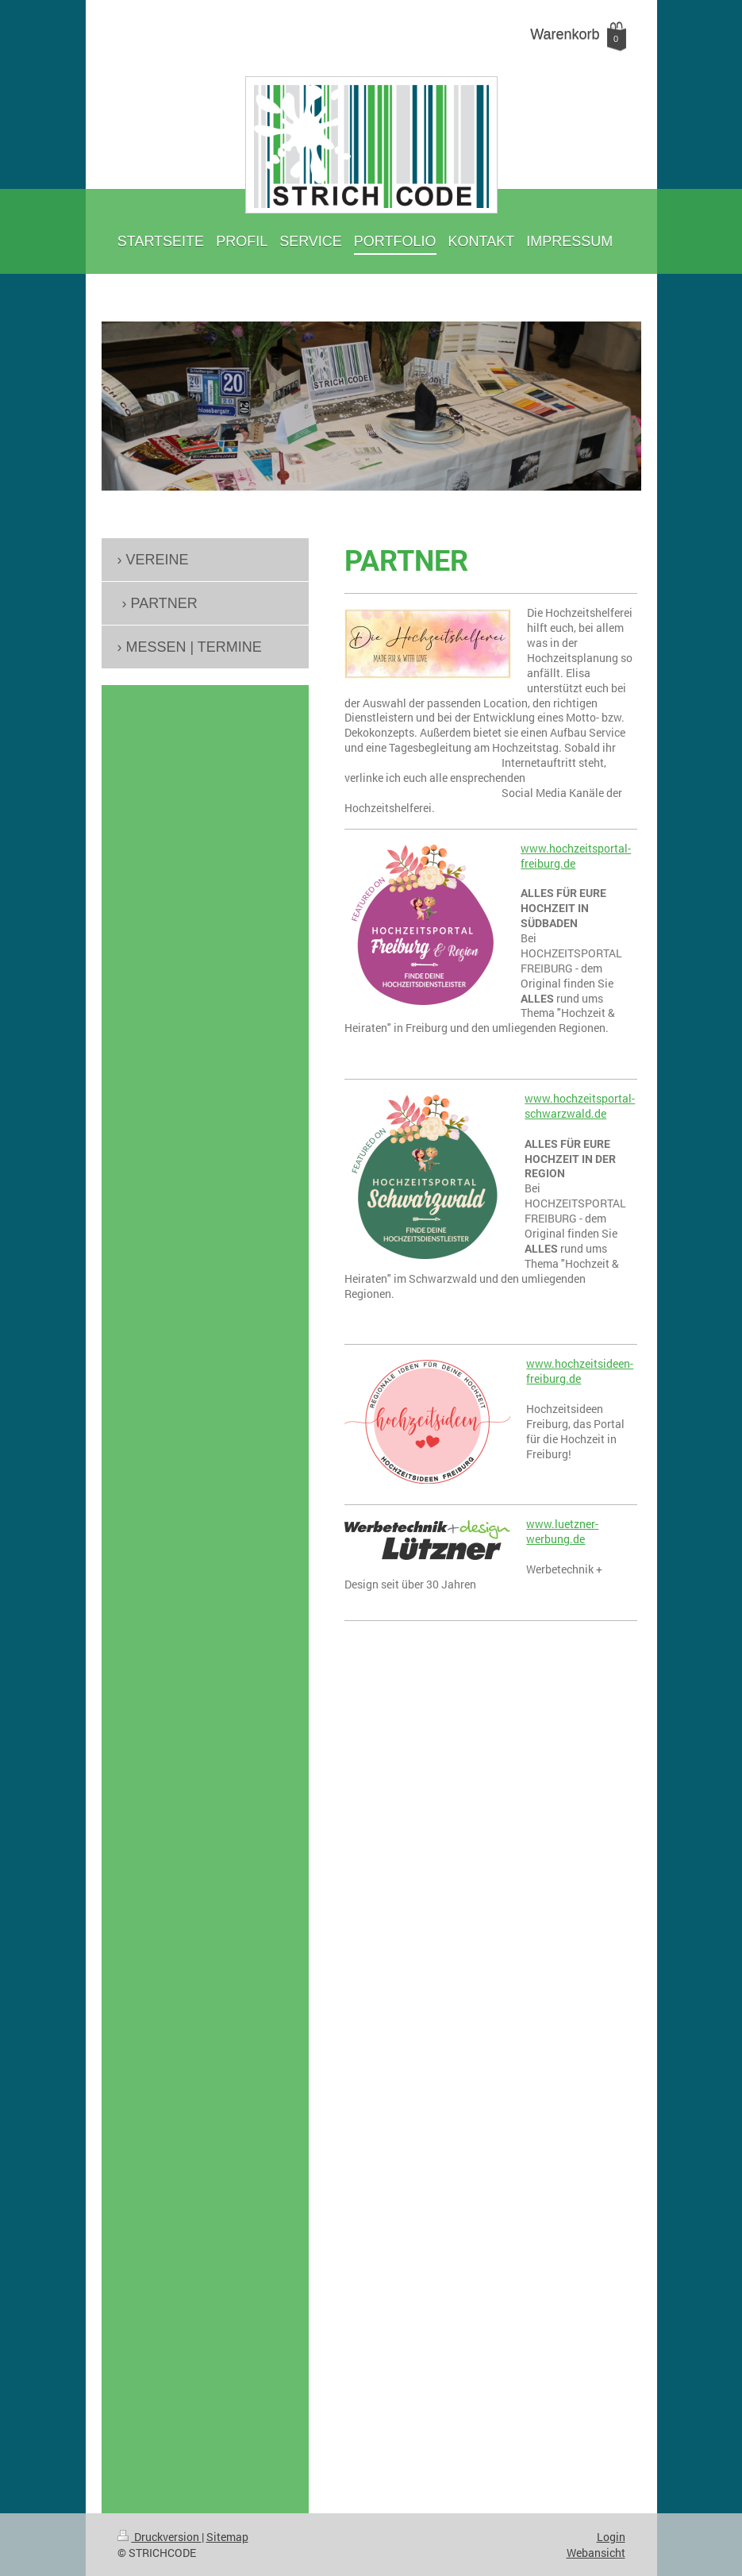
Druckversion (159, 2536)
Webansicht (596, 2552)
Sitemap (227, 2536)
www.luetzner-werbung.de (562, 1531)
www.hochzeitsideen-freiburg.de (579, 1371)
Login (611, 2536)
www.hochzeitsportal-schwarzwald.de (580, 1106)
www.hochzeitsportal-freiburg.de (576, 856)
